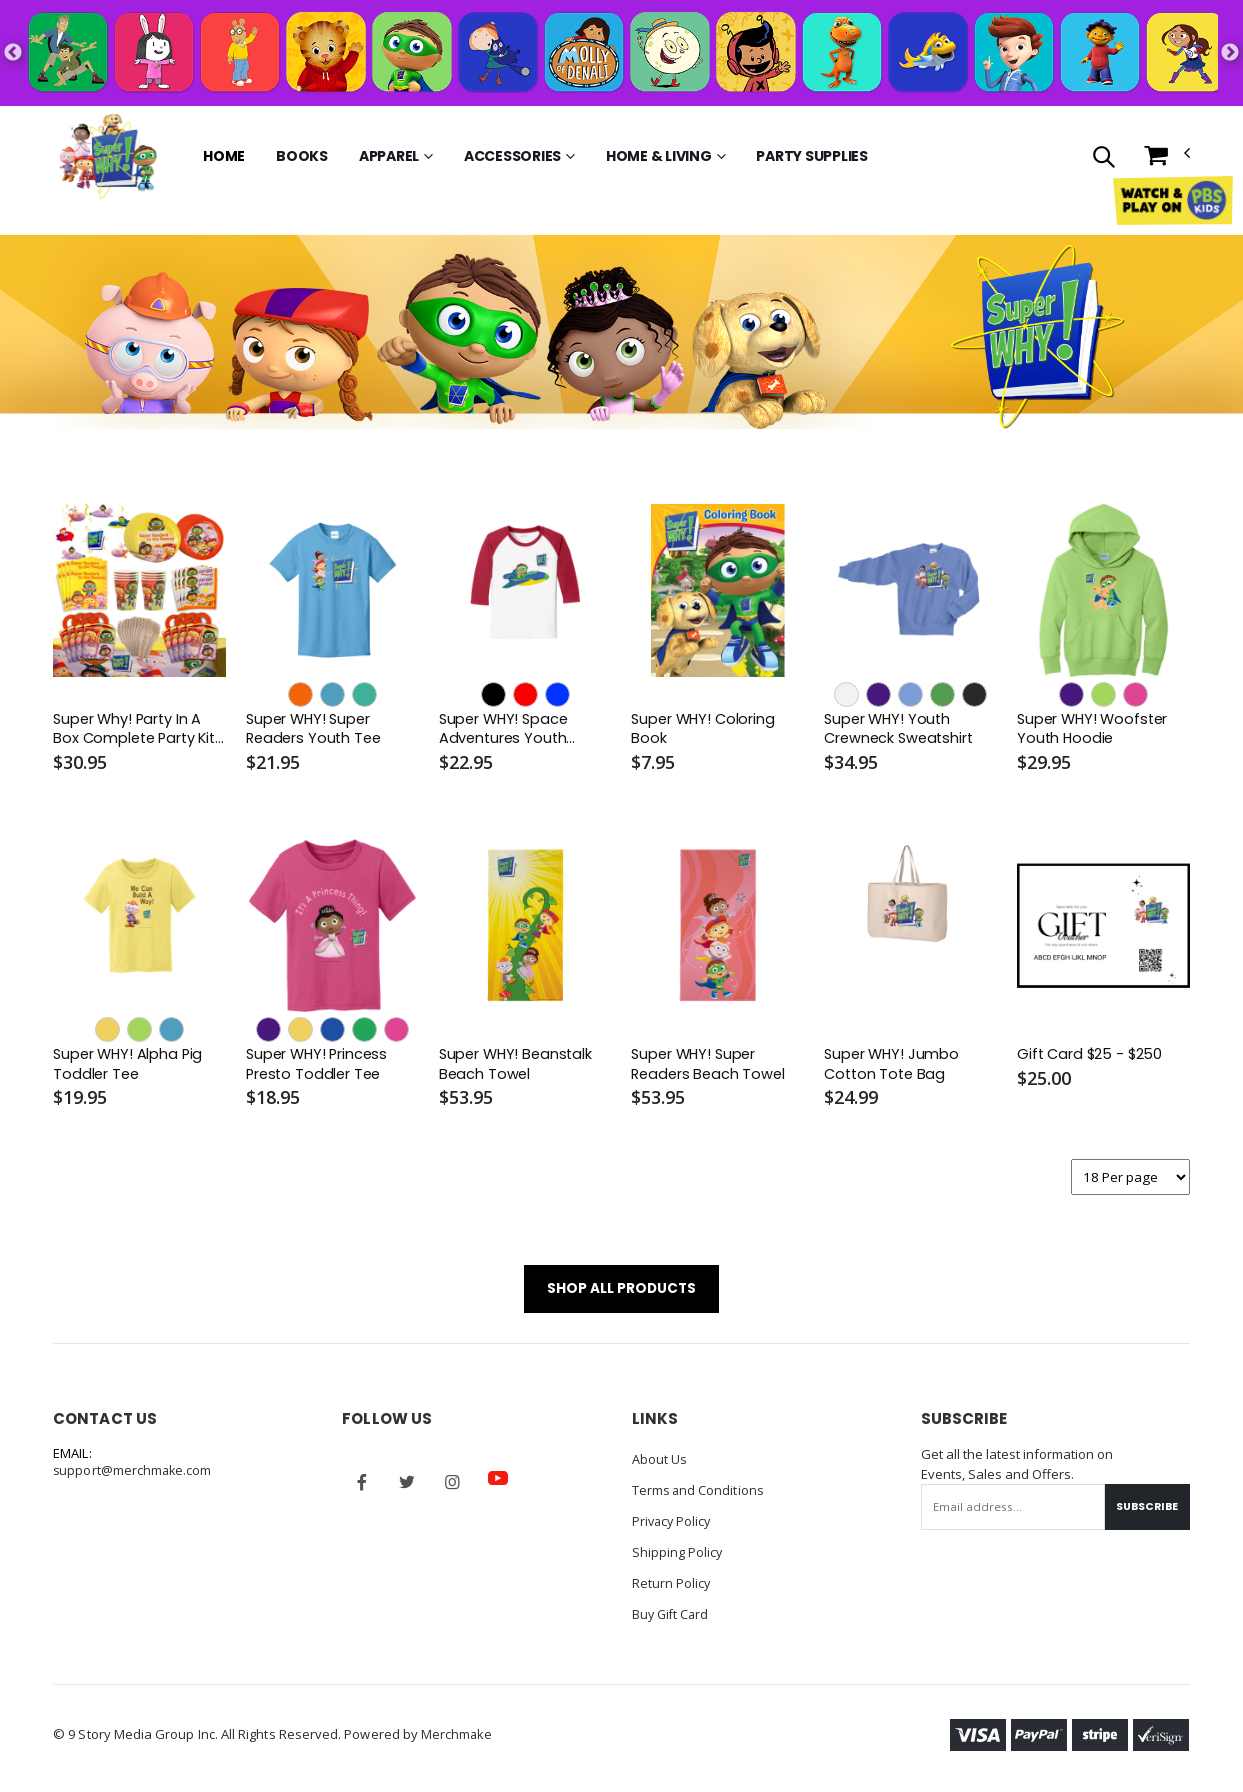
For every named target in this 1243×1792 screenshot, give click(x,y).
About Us (660, 1464)
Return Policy (672, 1584)
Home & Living (659, 156)
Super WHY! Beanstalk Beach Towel (518, 1066)
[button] (1103, 158)
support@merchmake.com (133, 1476)
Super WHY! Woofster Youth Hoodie (1095, 730)
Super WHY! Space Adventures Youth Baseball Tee (506, 730)
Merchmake (457, 1734)
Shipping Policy (678, 1554)
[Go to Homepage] (107, 156)
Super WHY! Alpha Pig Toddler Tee (130, 1066)
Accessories (512, 156)
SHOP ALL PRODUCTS (621, 1293)
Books (302, 156)
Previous (13, 53)
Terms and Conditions (699, 1494)
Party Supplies (812, 156)
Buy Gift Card (672, 1614)
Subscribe (1145, 1511)
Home (224, 156)
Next (1230, 53)
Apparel (389, 156)
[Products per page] (1129, 1179)
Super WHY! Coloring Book (705, 730)
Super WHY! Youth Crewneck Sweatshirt (901, 730)
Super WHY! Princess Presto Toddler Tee (319, 1066)
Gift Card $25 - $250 (1092, 1056)
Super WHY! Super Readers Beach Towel (710, 1066)
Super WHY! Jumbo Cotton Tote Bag (893, 1066)
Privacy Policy (673, 1524)
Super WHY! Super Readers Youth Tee (316, 730)
